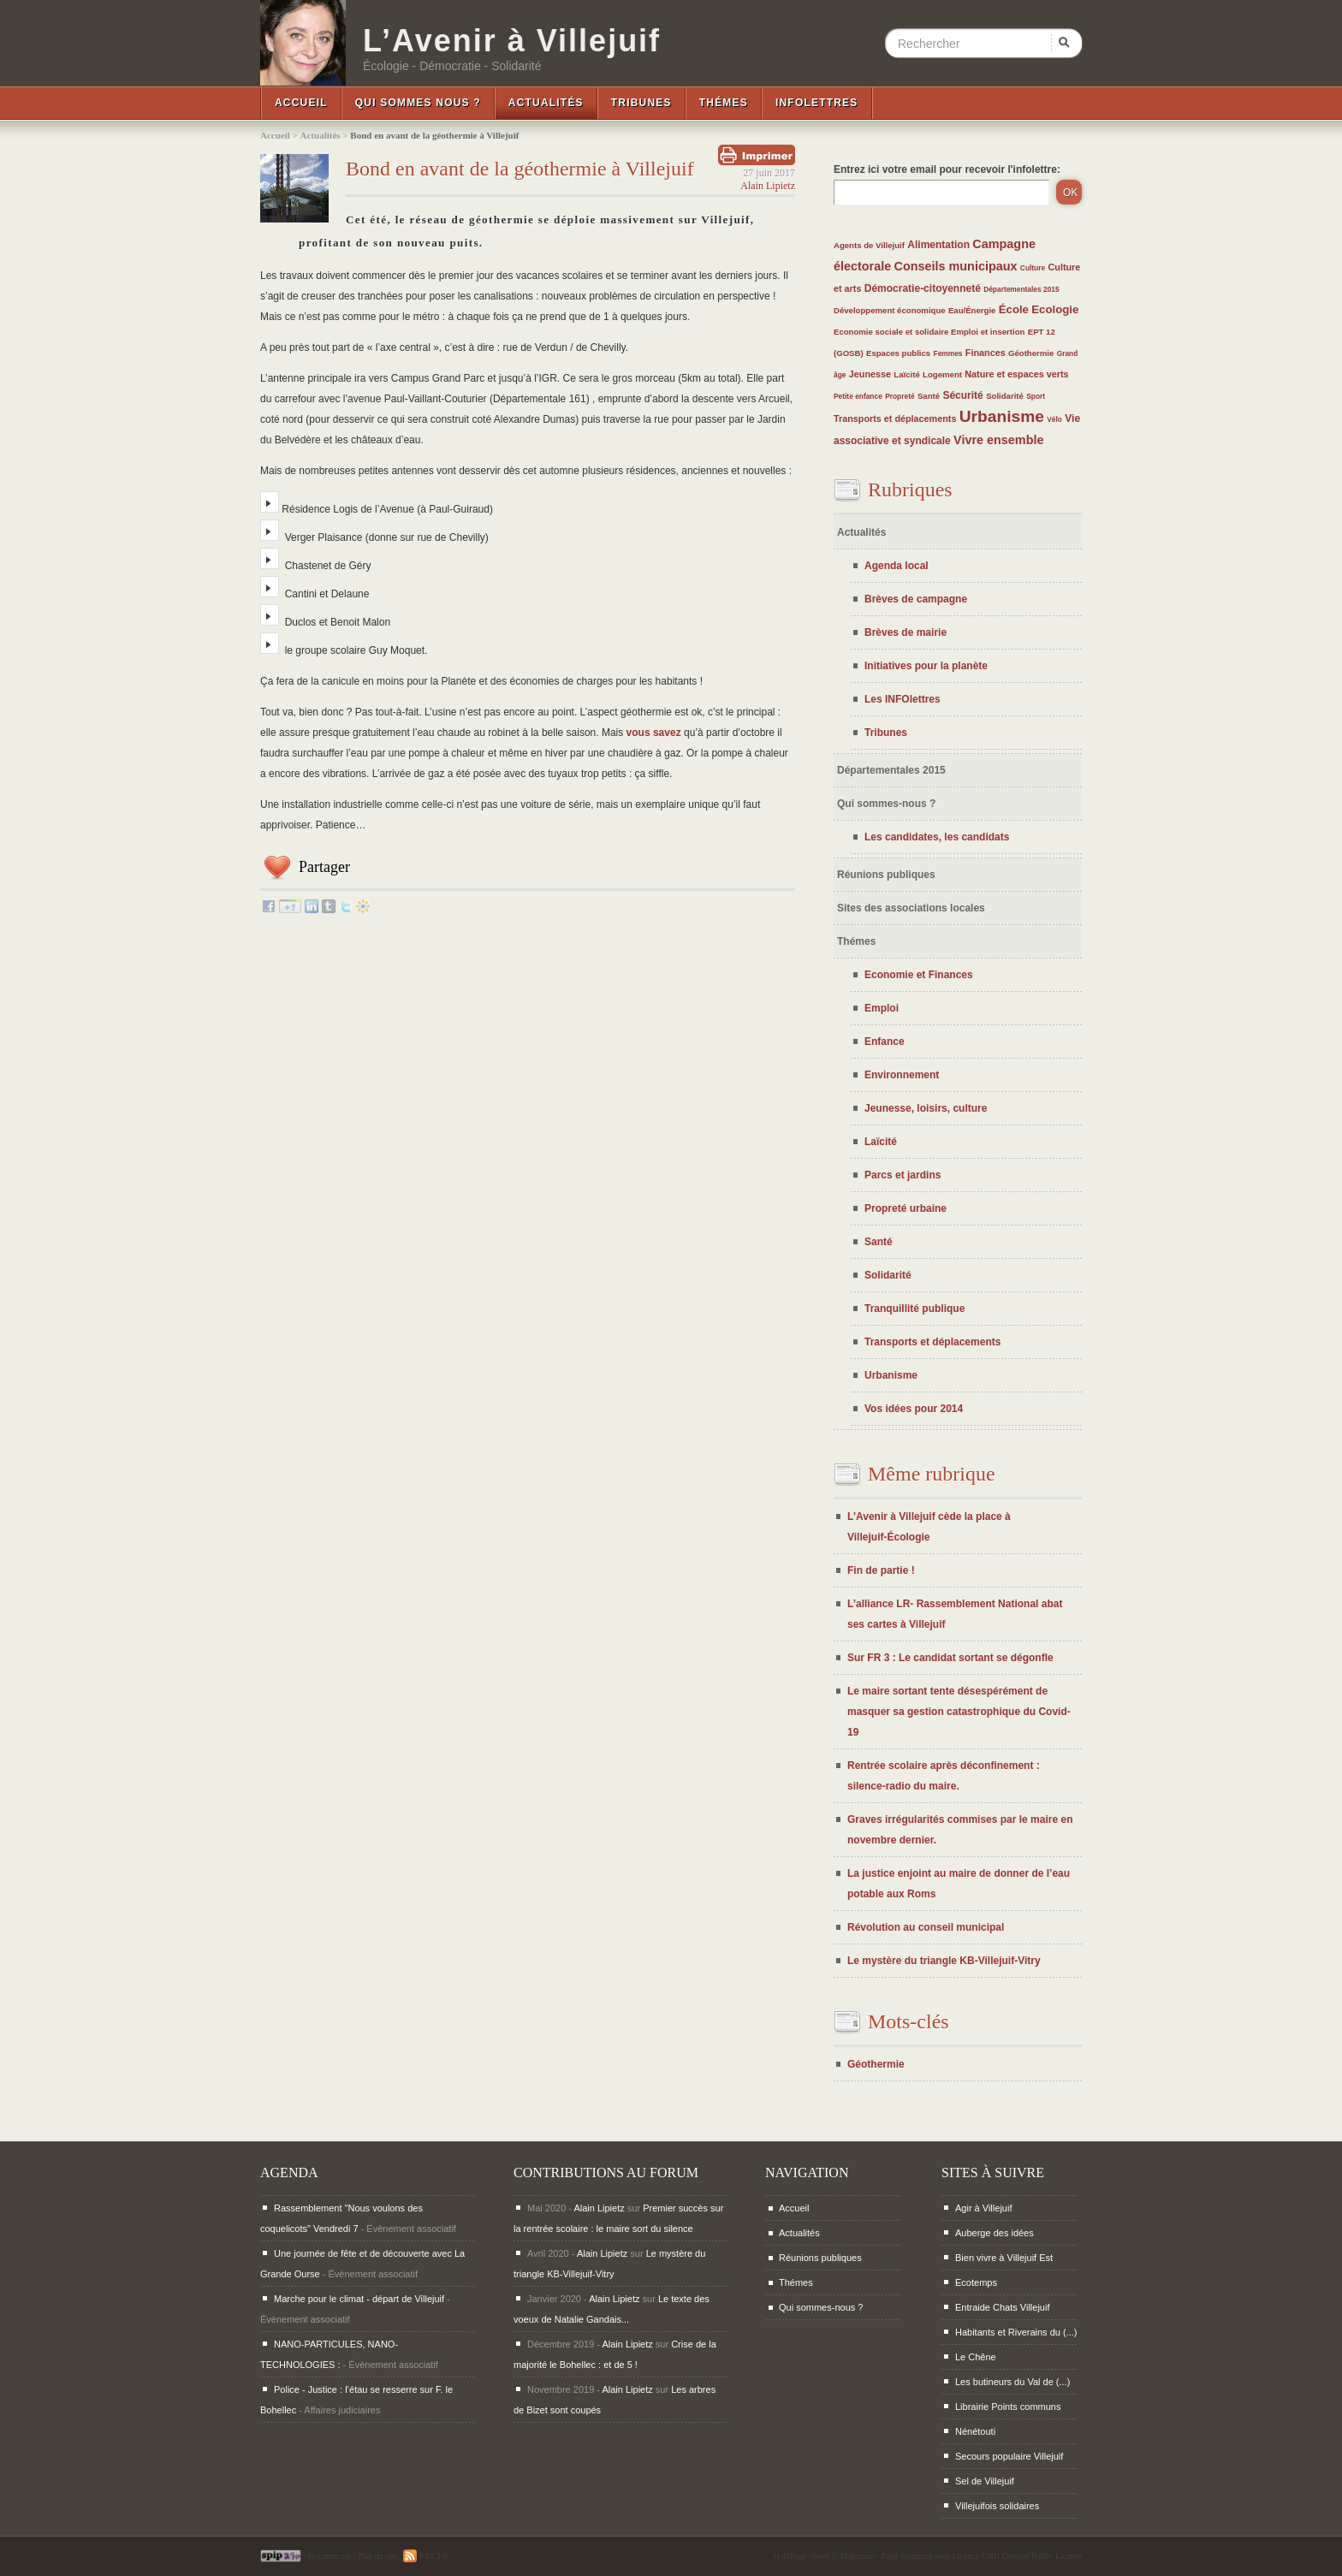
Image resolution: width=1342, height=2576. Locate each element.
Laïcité (906, 374)
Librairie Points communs (1008, 2406)
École (1014, 309)
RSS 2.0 (425, 2556)
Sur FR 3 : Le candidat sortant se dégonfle (950, 1658)
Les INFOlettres (902, 699)
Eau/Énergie (971, 310)
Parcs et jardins (902, 1175)
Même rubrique (931, 1474)
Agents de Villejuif (869, 245)
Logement (942, 374)
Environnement (901, 1075)
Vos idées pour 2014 (913, 1409)
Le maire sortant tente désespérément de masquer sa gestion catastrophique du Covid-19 (959, 1711)
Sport (1035, 396)
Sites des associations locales (911, 908)
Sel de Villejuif (984, 2481)
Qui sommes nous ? (418, 103)
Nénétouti (975, 2431)
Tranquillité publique (914, 1309)
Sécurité (962, 395)
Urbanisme (1001, 416)
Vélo (1054, 419)
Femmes (948, 353)
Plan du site (377, 2556)
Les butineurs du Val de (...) (1012, 2382)
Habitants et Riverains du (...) (1016, 2332)
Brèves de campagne (915, 599)
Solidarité (1005, 396)
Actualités (546, 103)
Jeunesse (870, 374)
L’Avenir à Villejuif (512, 41)
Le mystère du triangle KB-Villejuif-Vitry (944, 1961)
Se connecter (329, 2556)
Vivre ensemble (998, 440)
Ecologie (1054, 309)
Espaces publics (898, 353)
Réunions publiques (886, 875)
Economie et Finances (918, 975)
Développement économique (890, 310)
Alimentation (938, 245)
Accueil (301, 103)
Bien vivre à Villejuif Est (1004, 2258)
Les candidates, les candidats (936, 837)
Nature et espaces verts (1016, 374)
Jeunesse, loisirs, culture (925, 1108)
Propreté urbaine (905, 1208)
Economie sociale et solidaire (892, 331)
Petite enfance (858, 396)
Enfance (884, 1042)
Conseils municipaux (956, 266)
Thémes (723, 103)
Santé (928, 396)
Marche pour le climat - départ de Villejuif (359, 2299)
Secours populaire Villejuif (1009, 2456)
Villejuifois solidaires (997, 2506)
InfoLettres (816, 103)
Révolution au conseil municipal (925, 1927)
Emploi (881, 1008)
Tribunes (641, 103)
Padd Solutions (906, 2556)
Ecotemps (976, 2282)
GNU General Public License (1032, 2556)
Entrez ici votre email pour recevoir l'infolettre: (947, 169)
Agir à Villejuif (983, 2208)
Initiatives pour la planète (926, 666)
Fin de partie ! (881, 1570)
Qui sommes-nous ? (886, 804)
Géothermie (1031, 353)
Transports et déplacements (895, 418)
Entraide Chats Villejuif (1002, 2307)
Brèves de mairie (905, 632)
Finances (985, 352)
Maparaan (857, 2556)
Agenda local (896, 566)
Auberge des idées (994, 2233)
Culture (1032, 268)
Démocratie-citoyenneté (922, 288)
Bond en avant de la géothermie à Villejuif (520, 168)
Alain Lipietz (767, 186)
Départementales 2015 (1021, 289)
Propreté (899, 396)
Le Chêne (975, 2357)
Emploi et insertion (987, 331)
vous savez (653, 733)
